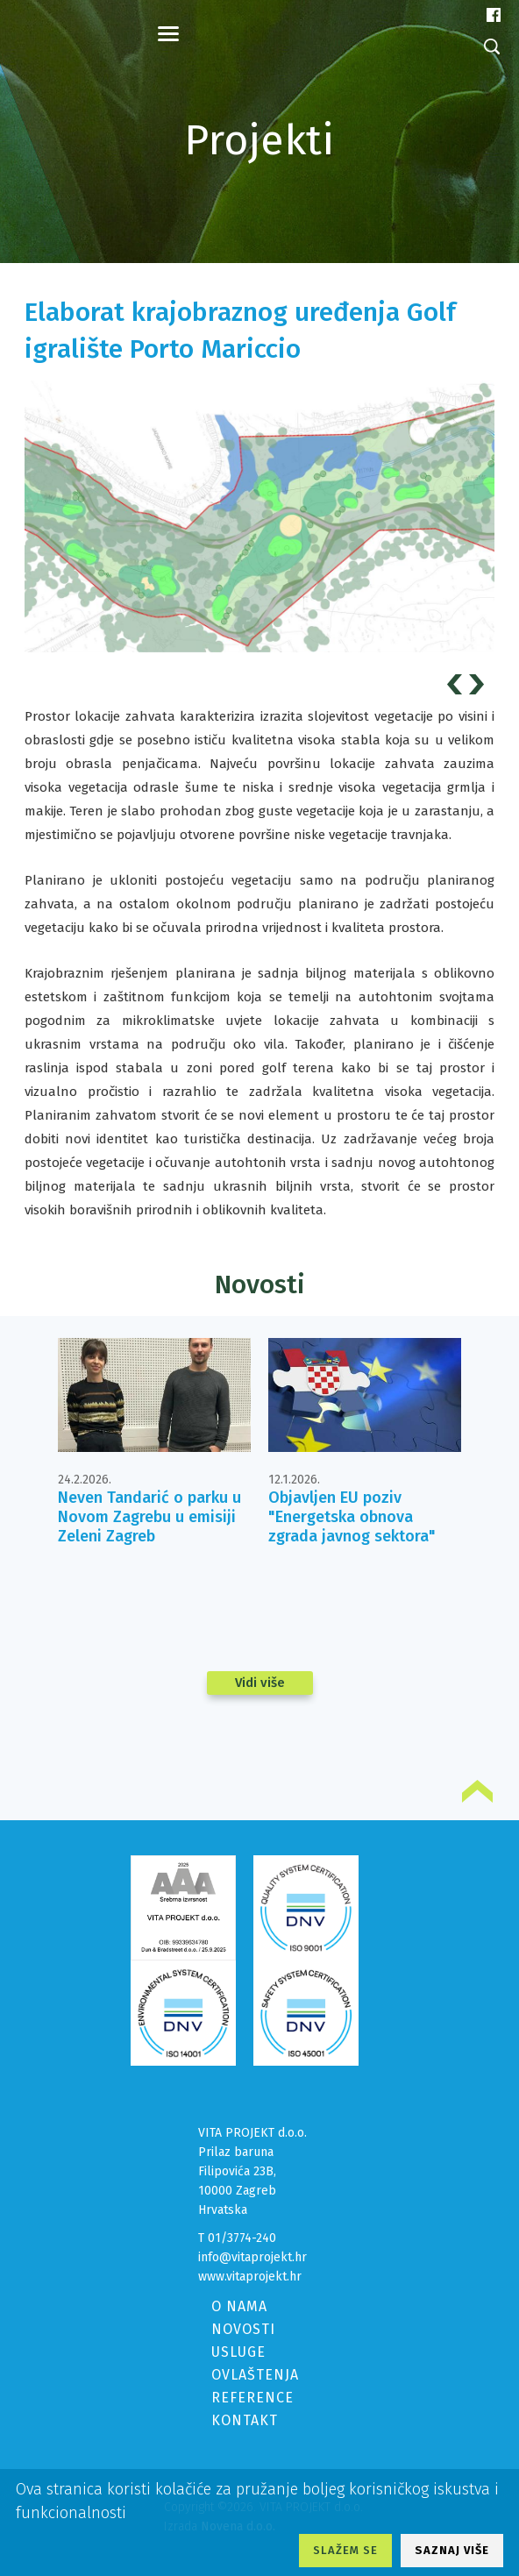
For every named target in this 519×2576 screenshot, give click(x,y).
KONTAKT (244, 2420)
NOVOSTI (243, 2329)
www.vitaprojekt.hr (250, 2276)
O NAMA (239, 2306)
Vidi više (260, 1682)
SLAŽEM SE (345, 2550)
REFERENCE (252, 2397)
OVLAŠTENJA (255, 2374)
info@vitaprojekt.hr (252, 2257)
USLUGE (238, 2352)
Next (479, 684)
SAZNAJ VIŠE (452, 2550)
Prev (457, 684)
